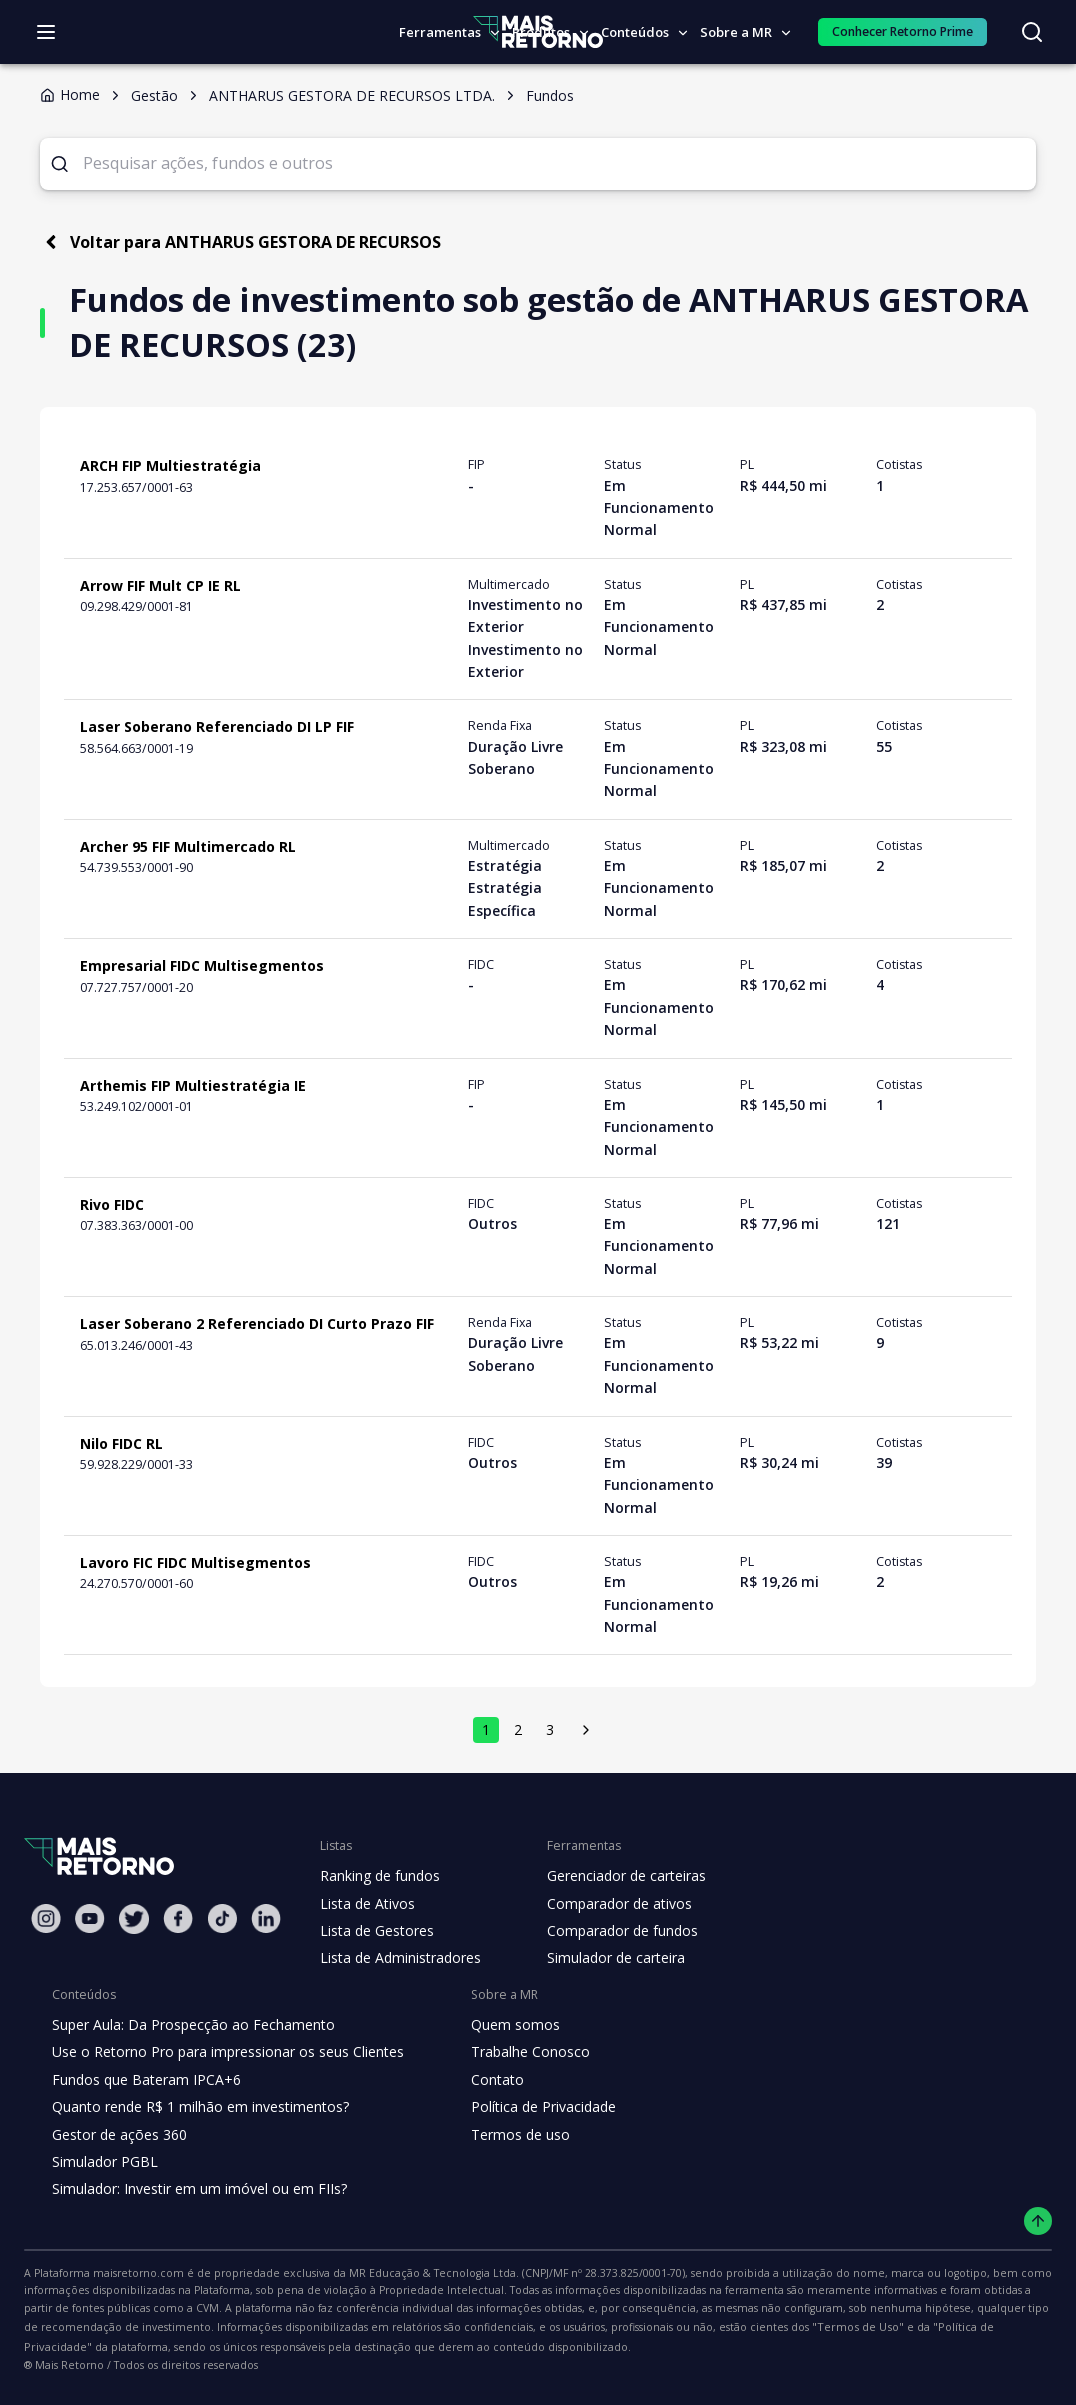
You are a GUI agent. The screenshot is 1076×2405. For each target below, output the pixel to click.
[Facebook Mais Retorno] (178, 1919)
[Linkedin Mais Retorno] (266, 1919)
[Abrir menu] (46, 32)
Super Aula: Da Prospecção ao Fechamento (188, 2026)
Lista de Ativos (365, 1905)
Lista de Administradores (396, 1959)
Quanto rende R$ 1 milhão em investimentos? (194, 2108)
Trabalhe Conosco (514, 2053)
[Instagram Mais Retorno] (46, 1919)
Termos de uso (503, 2136)
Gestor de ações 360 (117, 2136)
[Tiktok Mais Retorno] (222, 1919)
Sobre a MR (743, 31)
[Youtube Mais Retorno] (90, 1919)
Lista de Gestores (375, 1932)
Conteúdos (642, 31)
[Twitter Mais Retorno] (134, 1920)
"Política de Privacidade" (671, 2328)
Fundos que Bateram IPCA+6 (143, 2081)
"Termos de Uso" (544, 2328)
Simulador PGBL (104, 2163)
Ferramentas (450, 31)
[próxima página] (586, 1731)
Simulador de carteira (605, 1959)
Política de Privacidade (528, 2108)
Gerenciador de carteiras (616, 1877)
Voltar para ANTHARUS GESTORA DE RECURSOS (245, 243)
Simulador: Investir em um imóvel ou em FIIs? (194, 2190)
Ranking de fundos (378, 1877)
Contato (481, 2081)
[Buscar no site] (1032, 32)
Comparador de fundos (610, 1932)
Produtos (549, 31)
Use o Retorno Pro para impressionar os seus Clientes (221, 2053)
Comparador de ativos (608, 1905)
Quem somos (498, 2026)
